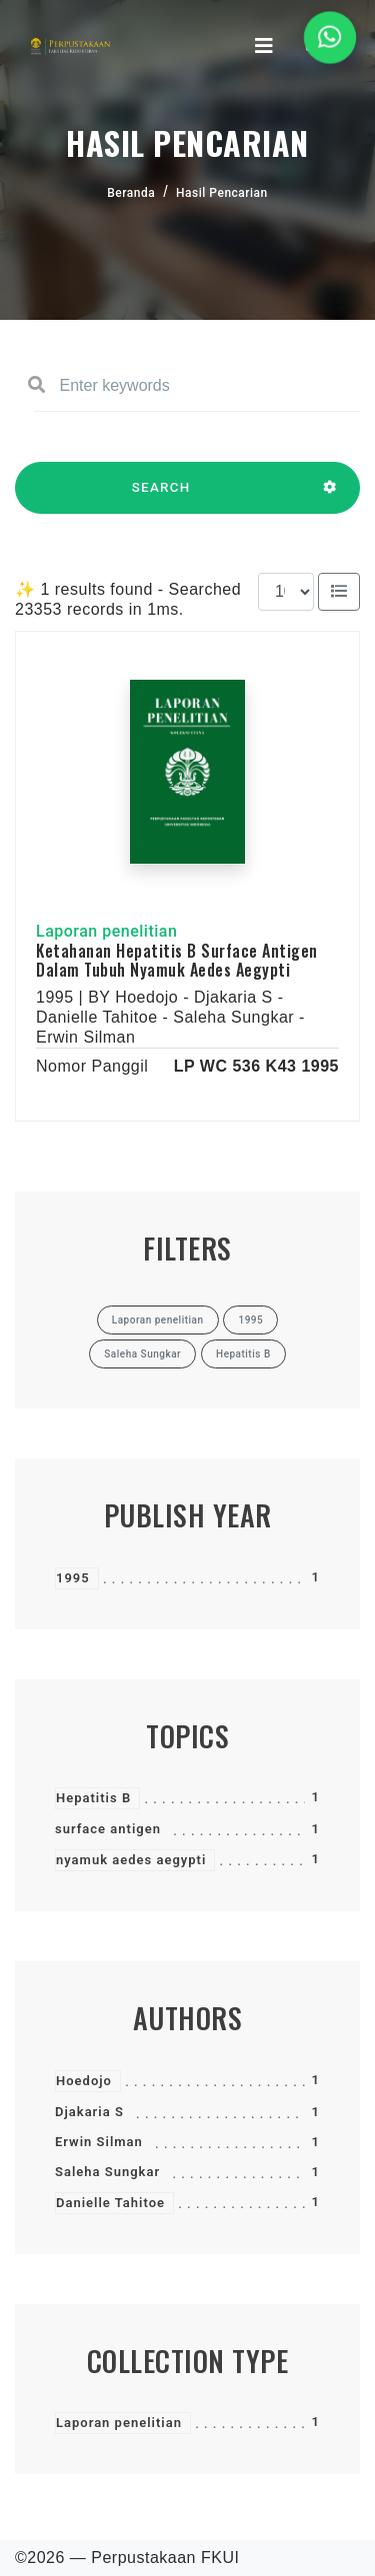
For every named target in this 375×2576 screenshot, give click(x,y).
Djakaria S (89, 2111)
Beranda (131, 193)
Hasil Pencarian (222, 193)
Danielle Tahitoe (110, 2202)
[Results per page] (286, 592)
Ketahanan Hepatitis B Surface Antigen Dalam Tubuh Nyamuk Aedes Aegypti (177, 960)
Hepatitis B (93, 1797)
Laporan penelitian (119, 2422)
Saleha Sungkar (107, 2171)
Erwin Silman (99, 2141)
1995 (73, 1577)
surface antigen (108, 1828)
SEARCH (161, 497)
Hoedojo (84, 2080)
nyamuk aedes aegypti (131, 1859)
